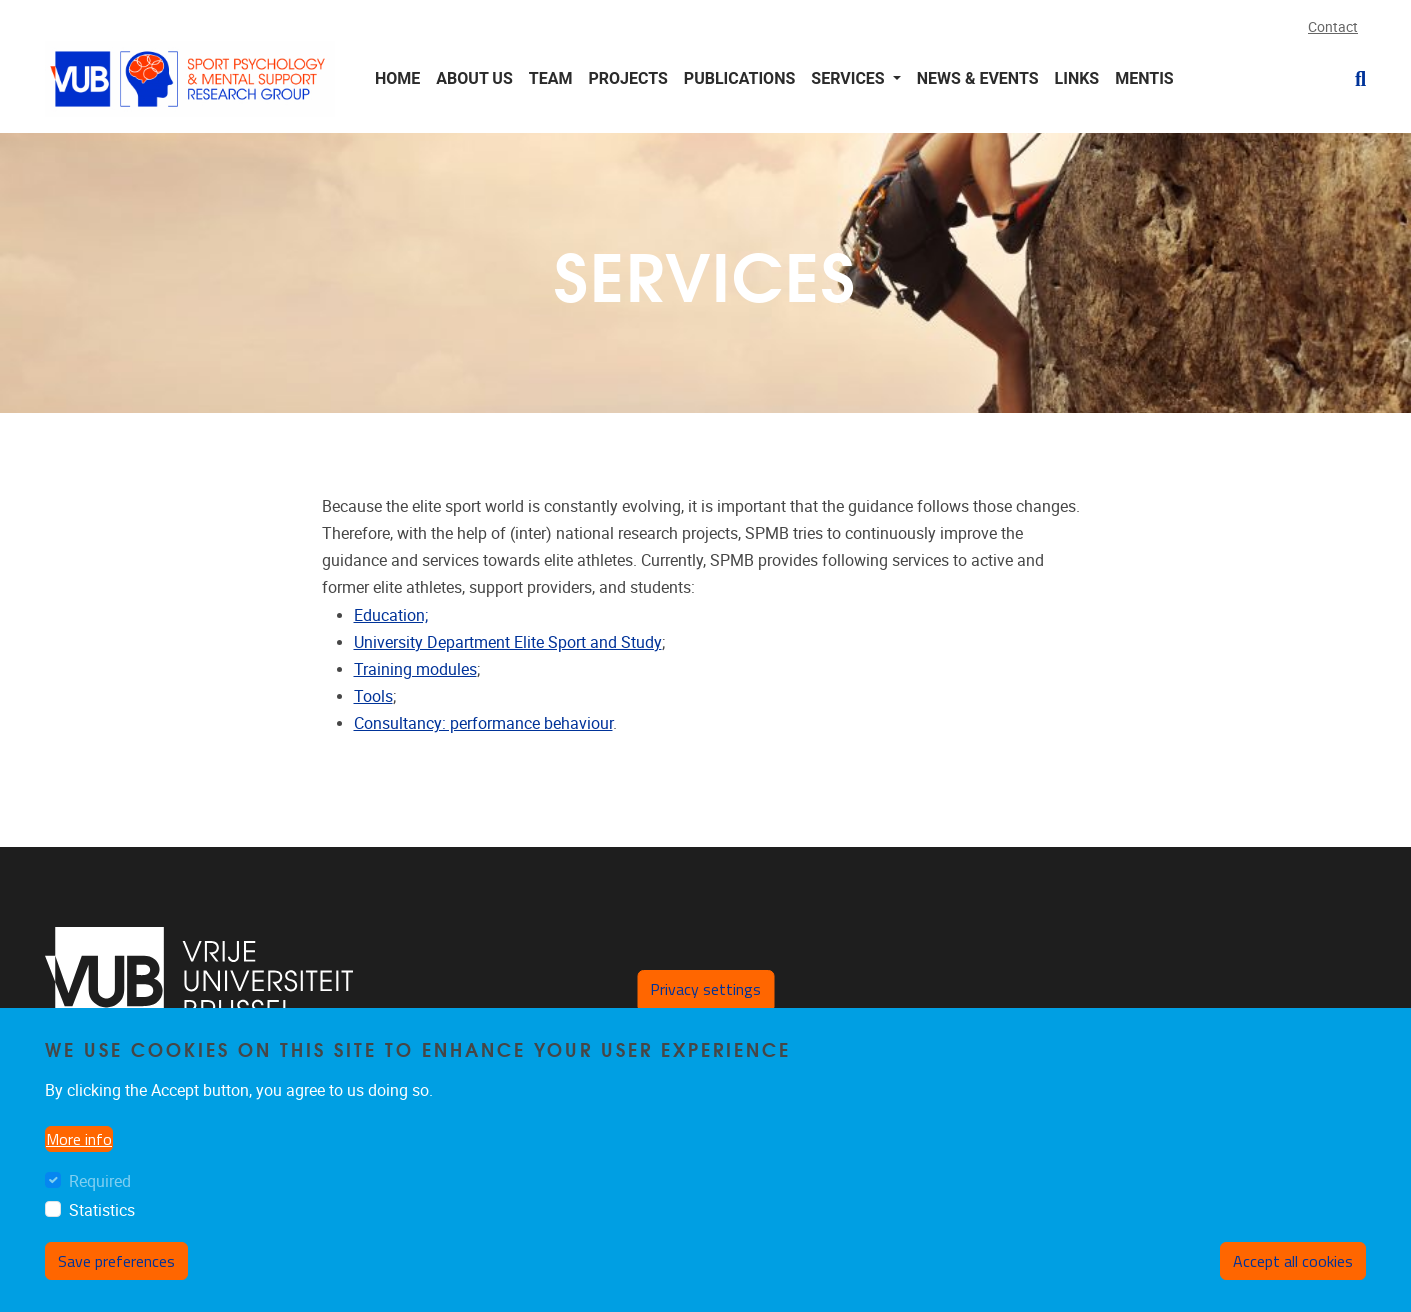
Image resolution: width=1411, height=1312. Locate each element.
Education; (391, 615)
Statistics (102, 1210)
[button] (1352, 79)
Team (551, 78)
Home (397, 78)
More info (79, 1139)
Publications (739, 78)
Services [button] (849, 78)
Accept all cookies (1293, 1261)
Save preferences (116, 1261)
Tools (373, 696)
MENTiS (1144, 78)
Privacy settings (705, 989)
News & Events (978, 78)
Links (1077, 78)
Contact (1333, 27)
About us (474, 78)
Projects (627, 78)
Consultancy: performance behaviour (483, 723)
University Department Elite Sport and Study (508, 642)
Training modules (415, 669)
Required (100, 1181)
